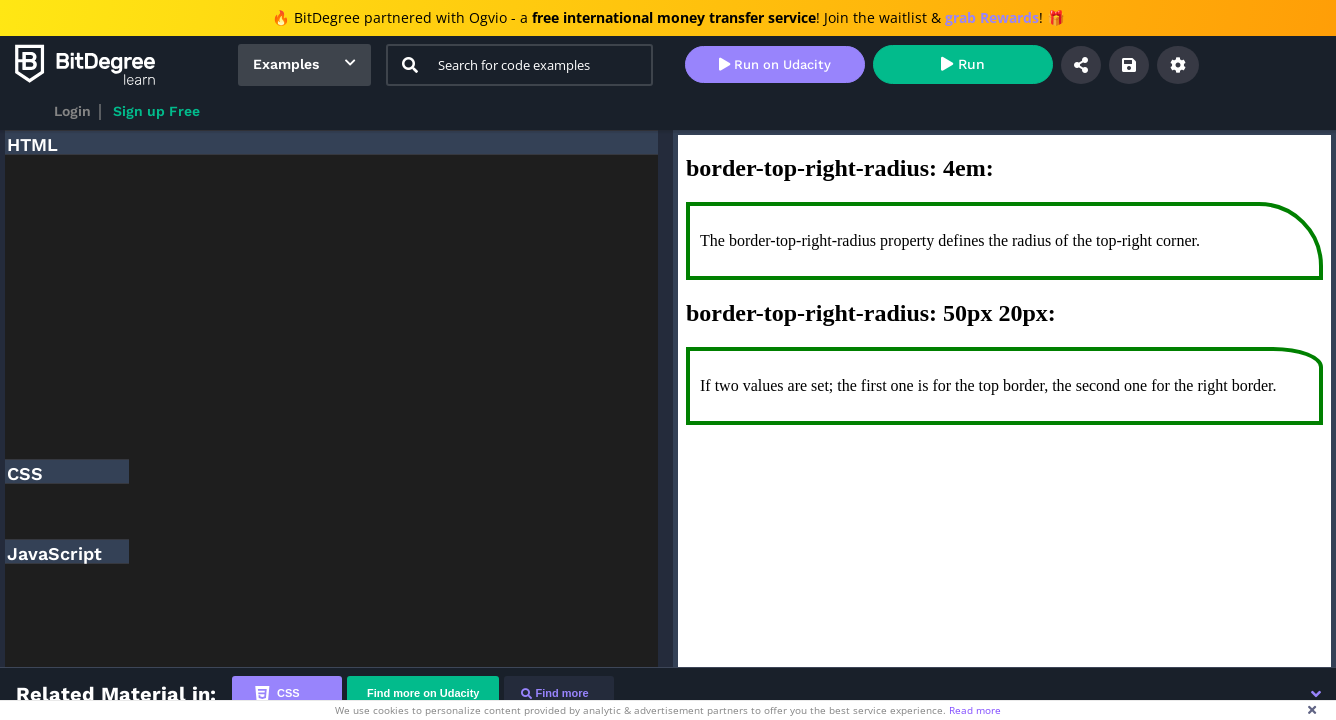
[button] (1316, 694)
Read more (975, 710)
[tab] (287, 693)
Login (72, 111)
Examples (286, 64)
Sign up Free (156, 111)
